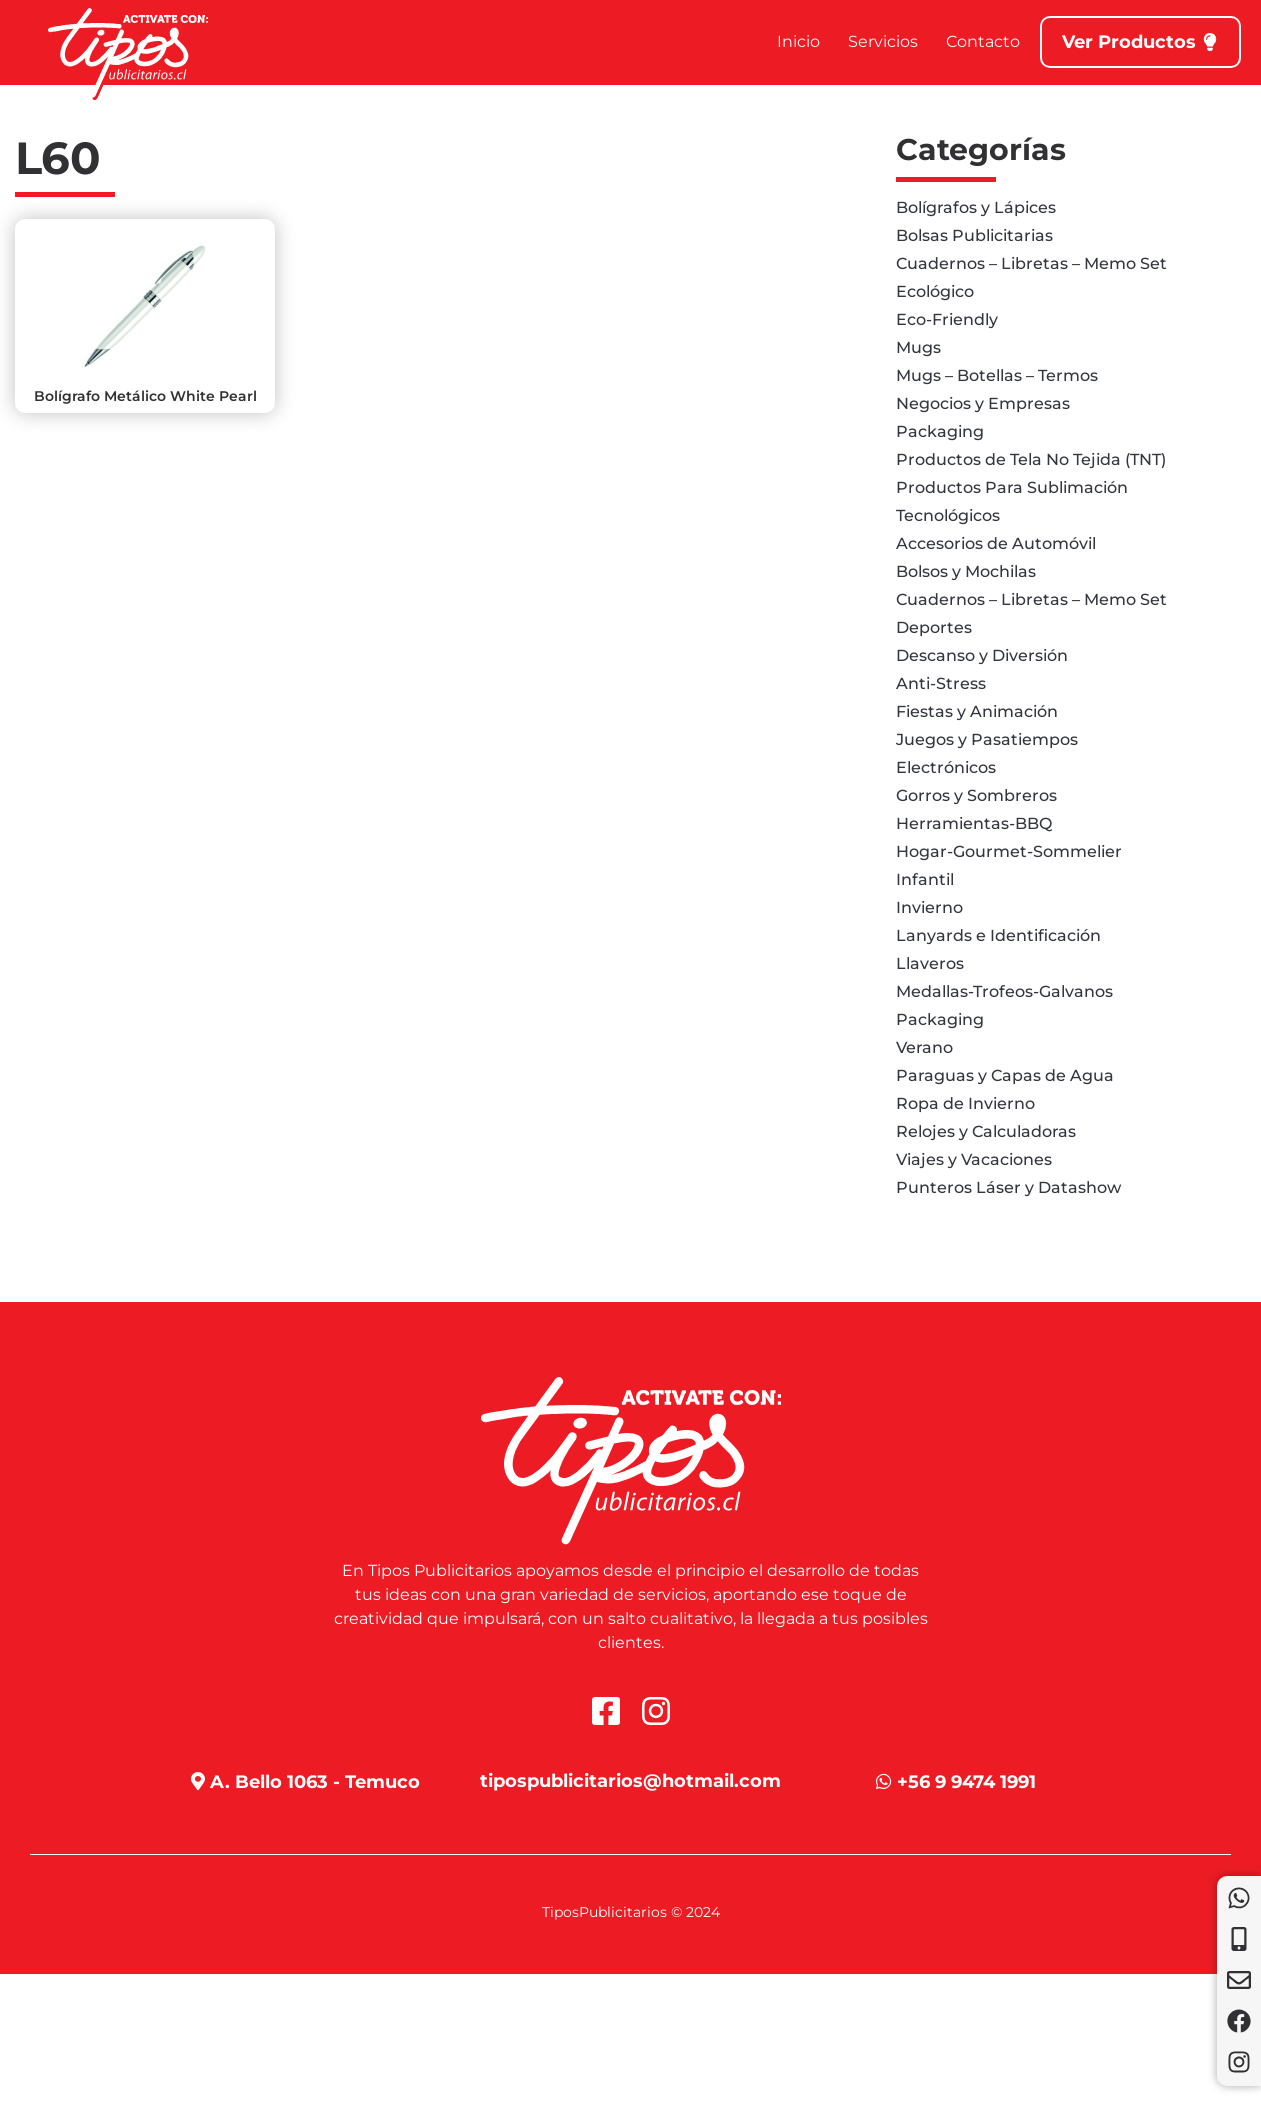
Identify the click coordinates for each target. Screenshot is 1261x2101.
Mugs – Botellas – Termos (997, 375)
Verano (924, 1047)
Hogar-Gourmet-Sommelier (1009, 851)
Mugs (918, 347)
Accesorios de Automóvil (996, 543)
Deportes (934, 627)
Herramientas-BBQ (974, 823)
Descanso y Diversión (982, 655)
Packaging (940, 431)
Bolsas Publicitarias (974, 235)
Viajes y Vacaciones (974, 1159)
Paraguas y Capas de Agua (1005, 1075)
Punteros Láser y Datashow (1008, 1187)
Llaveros (930, 963)
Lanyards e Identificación (998, 935)
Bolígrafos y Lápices (976, 207)
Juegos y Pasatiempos (987, 739)
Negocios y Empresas (983, 403)
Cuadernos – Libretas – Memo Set (1031, 263)
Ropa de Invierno (965, 1103)
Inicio (798, 41)
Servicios (883, 41)
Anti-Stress (941, 683)
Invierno (929, 907)
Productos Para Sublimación (1012, 487)
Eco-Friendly (947, 319)
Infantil (925, 879)
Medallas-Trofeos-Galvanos (1004, 991)
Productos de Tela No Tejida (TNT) (1031, 459)
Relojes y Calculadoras (986, 1131)
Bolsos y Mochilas (966, 571)
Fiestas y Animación (977, 711)
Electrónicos (946, 767)
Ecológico (935, 291)
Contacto (983, 41)
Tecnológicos (948, 515)
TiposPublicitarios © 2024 (631, 1912)
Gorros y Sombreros (976, 795)
